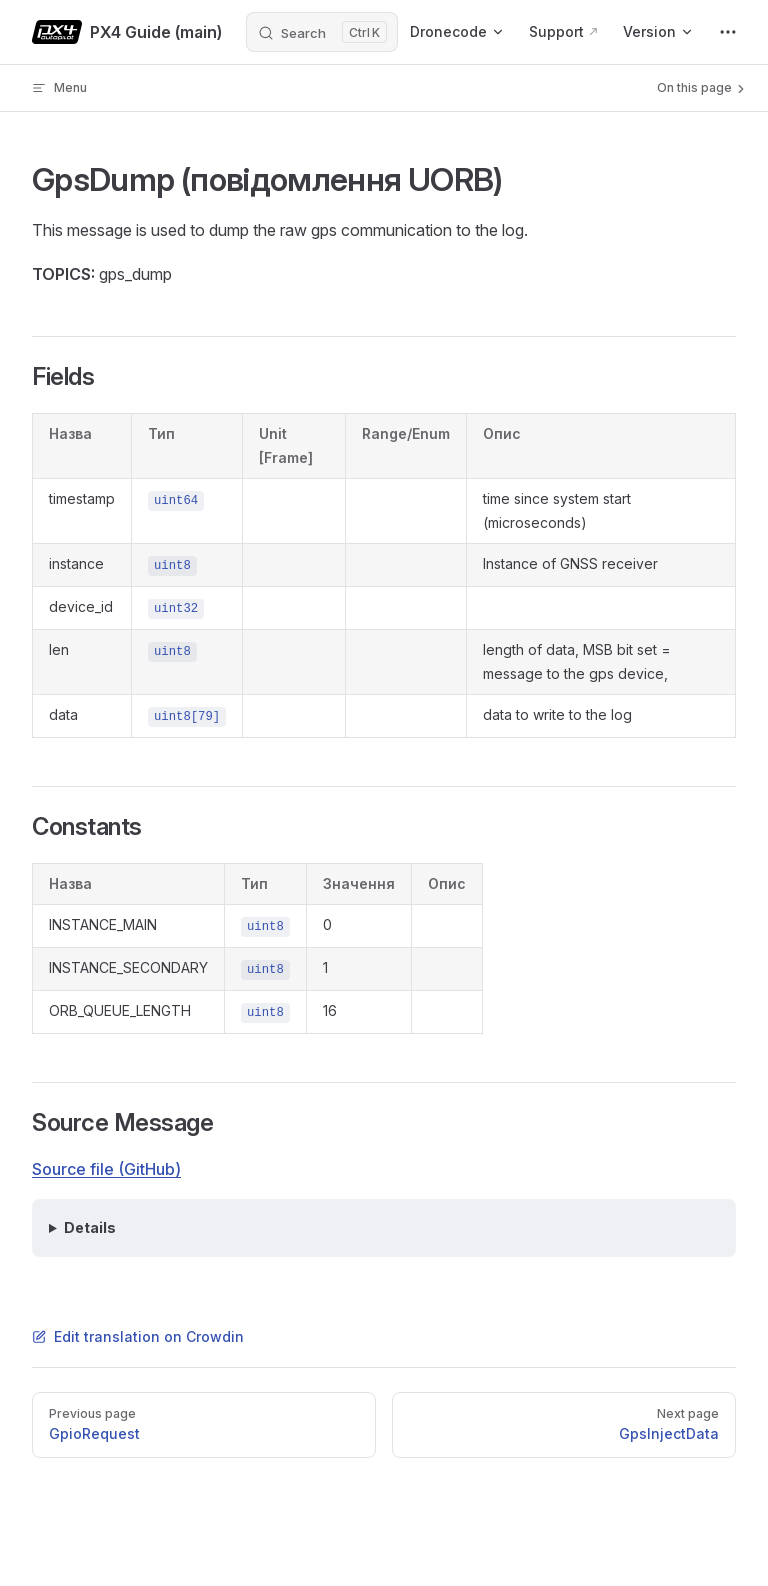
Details (90, 1227)
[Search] (322, 32)
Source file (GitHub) (106, 1169)
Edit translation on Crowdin (138, 1336)
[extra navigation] (728, 32)
